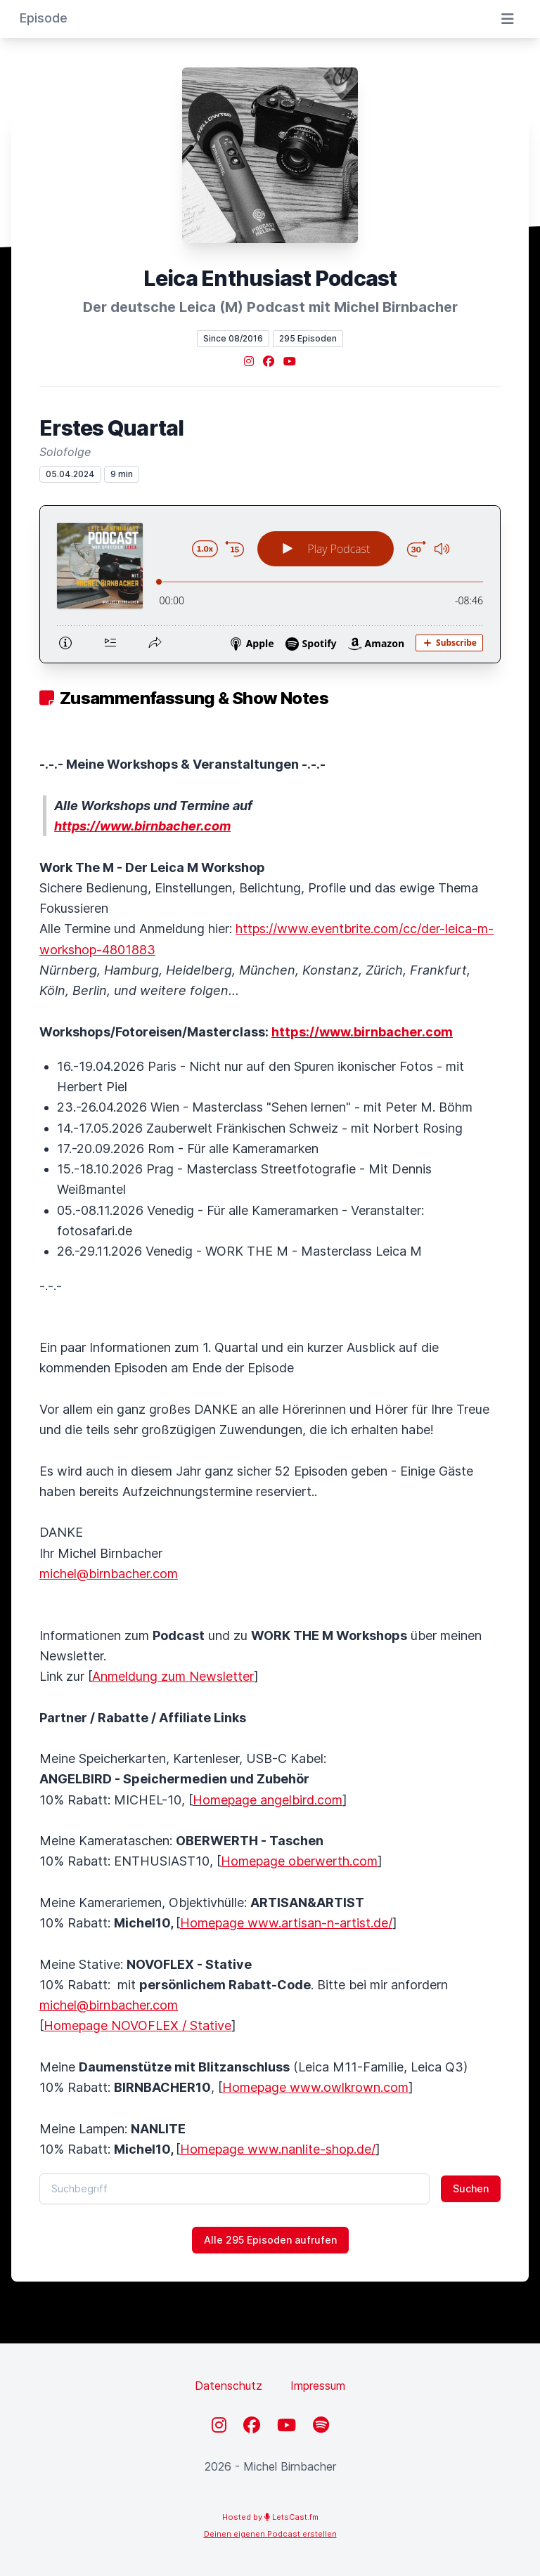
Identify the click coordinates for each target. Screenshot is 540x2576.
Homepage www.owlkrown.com (315, 2087)
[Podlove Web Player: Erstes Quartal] (270, 584)
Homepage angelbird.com (267, 1800)
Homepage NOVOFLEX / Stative (137, 2025)
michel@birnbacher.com (108, 1573)
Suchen (471, 2188)
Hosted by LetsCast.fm (270, 2517)
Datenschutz (228, 2386)
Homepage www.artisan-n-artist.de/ (286, 1922)
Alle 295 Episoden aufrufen (270, 2240)
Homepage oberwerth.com (299, 1861)
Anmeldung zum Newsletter (173, 1676)
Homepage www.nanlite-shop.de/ (277, 2149)
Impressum (317, 2386)
